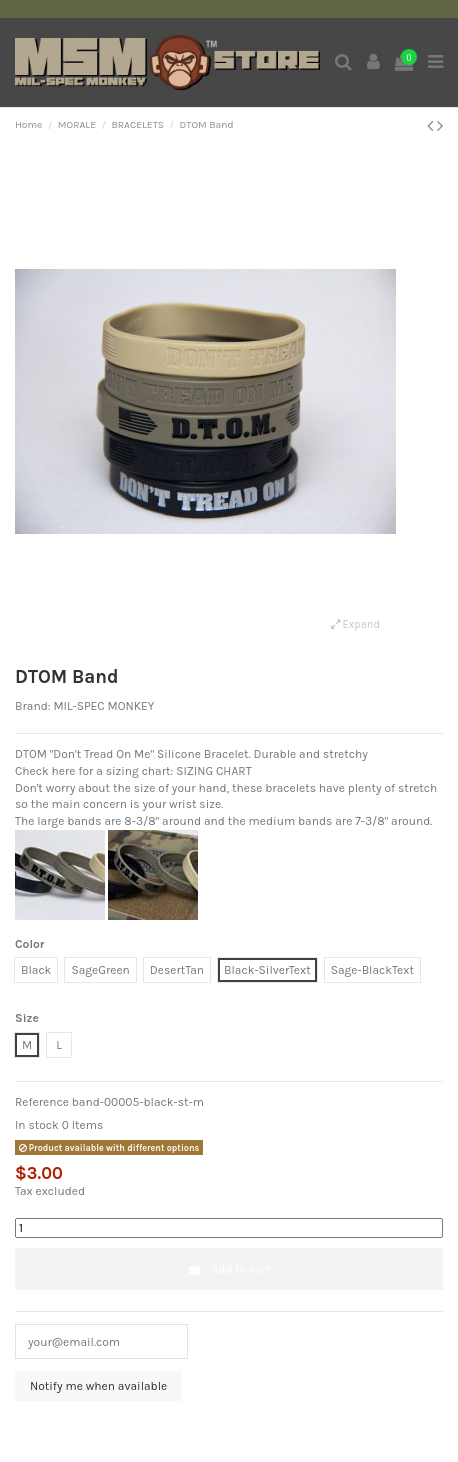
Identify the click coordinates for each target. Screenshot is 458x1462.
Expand (355, 624)
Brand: (33, 706)
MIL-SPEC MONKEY (103, 706)
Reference (42, 1102)
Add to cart (229, 1269)
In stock (37, 1125)
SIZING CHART (214, 771)
